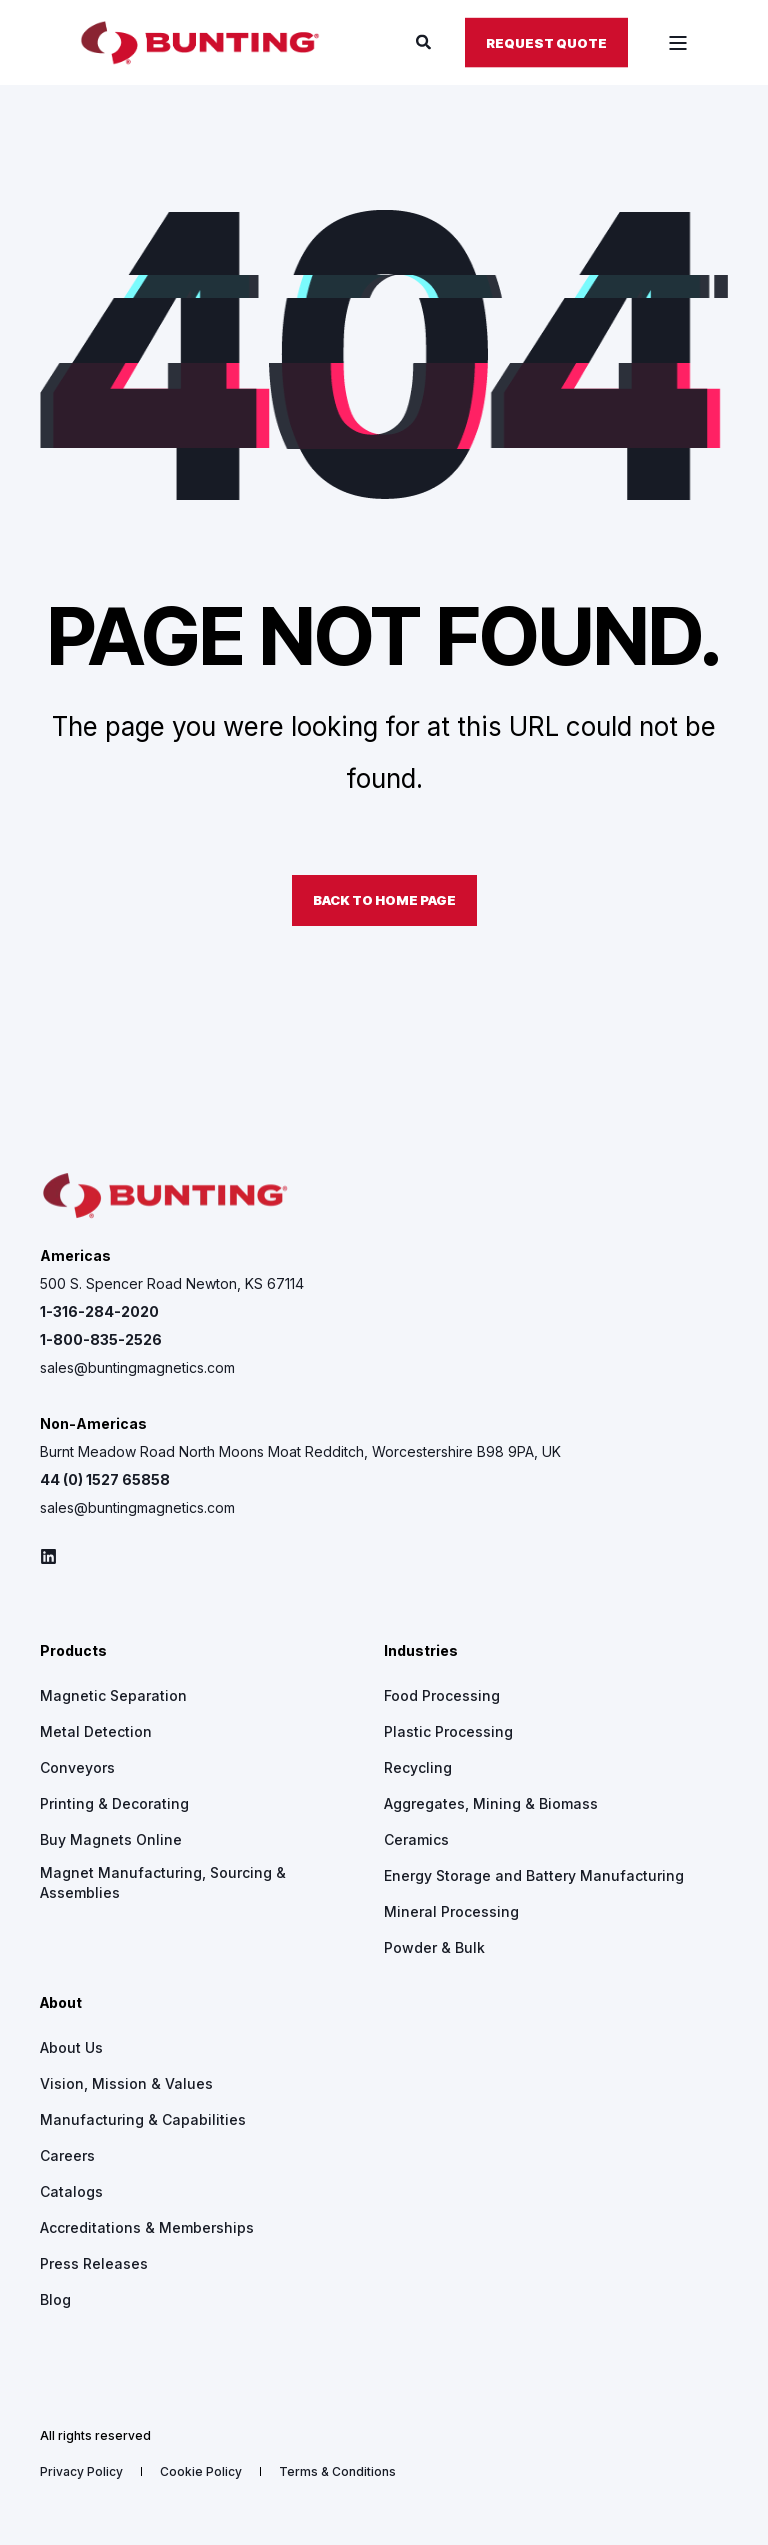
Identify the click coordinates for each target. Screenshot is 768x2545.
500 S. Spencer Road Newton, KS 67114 (172, 1283)
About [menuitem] (61, 2003)
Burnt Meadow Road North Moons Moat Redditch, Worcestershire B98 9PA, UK (300, 1451)
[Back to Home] (200, 43)
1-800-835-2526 (101, 1339)
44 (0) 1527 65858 (105, 1479)
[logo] (165, 1196)
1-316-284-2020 (99, 1311)
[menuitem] (113, 1696)
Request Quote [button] (546, 42)
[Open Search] (425, 41)
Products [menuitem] (73, 1651)
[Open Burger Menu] (678, 43)
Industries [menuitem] (421, 1651)
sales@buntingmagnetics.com (137, 1367)
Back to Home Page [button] (384, 900)
